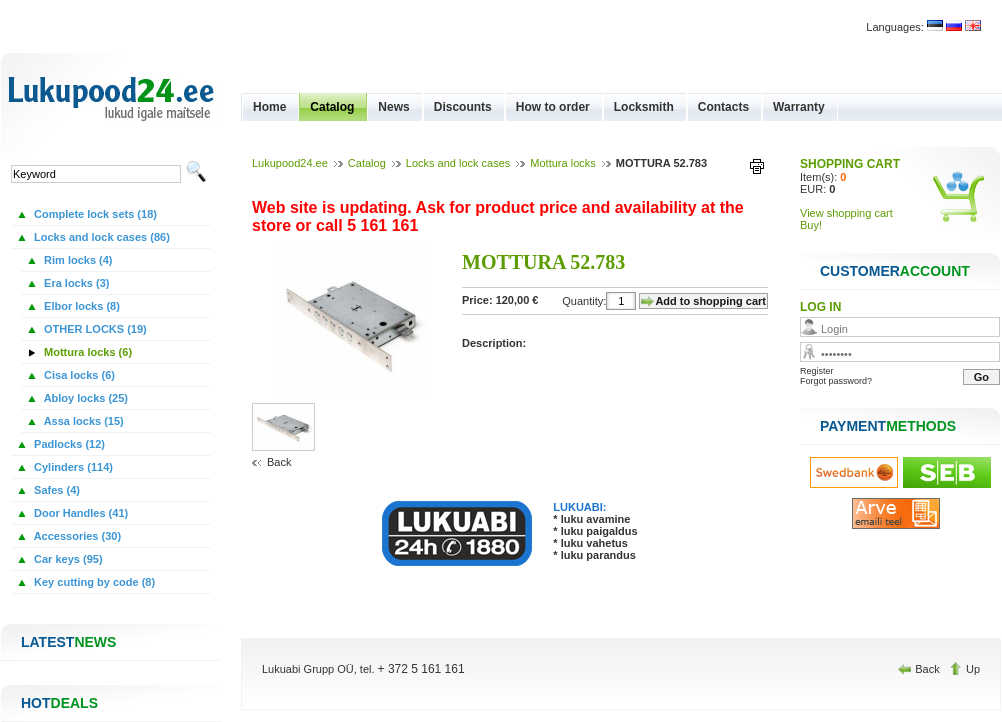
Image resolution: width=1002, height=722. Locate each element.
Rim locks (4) (77, 260)
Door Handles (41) (79, 513)
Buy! (811, 225)
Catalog (332, 107)
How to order (553, 107)
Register (817, 371)
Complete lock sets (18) (94, 214)
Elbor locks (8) (80, 306)
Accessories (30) (76, 536)
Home (269, 107)
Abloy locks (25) (84, 398)
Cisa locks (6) (78, 375)
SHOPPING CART (850, 164)
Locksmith (644, 107)
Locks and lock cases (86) (100, 237)
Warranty (799, 107)
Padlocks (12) (68, 444)
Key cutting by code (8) (93, 582)
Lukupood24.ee (290, 163)
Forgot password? (836, 381)
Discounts (463, 107)
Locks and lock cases (458, 163)
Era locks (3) (75, 283)
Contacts (723, 107)
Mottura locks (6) (86, 352)
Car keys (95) (67, 559)
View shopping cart (846, 213)
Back (279, 462)
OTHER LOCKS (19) (94, 329)
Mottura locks (562, 163)
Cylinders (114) (72, 467)
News (393, 107)
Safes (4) (55, 490)
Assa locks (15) (82, 421)
